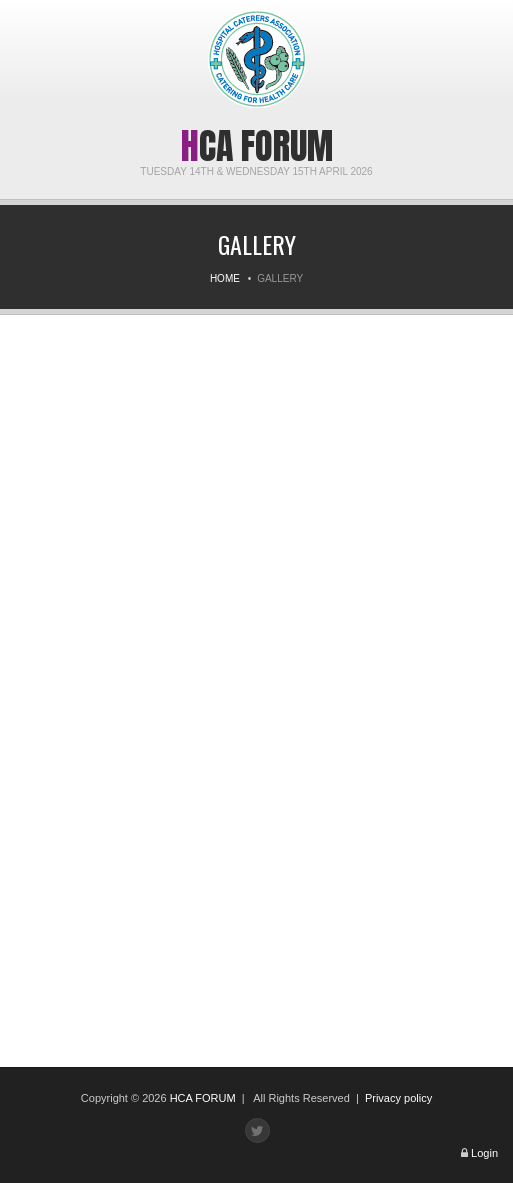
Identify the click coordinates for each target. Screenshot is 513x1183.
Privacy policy (398, 1098)
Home (225, 278)
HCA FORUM (203, 1098)
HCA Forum (257, 146)
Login (484, 1153)
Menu (29, 27)
